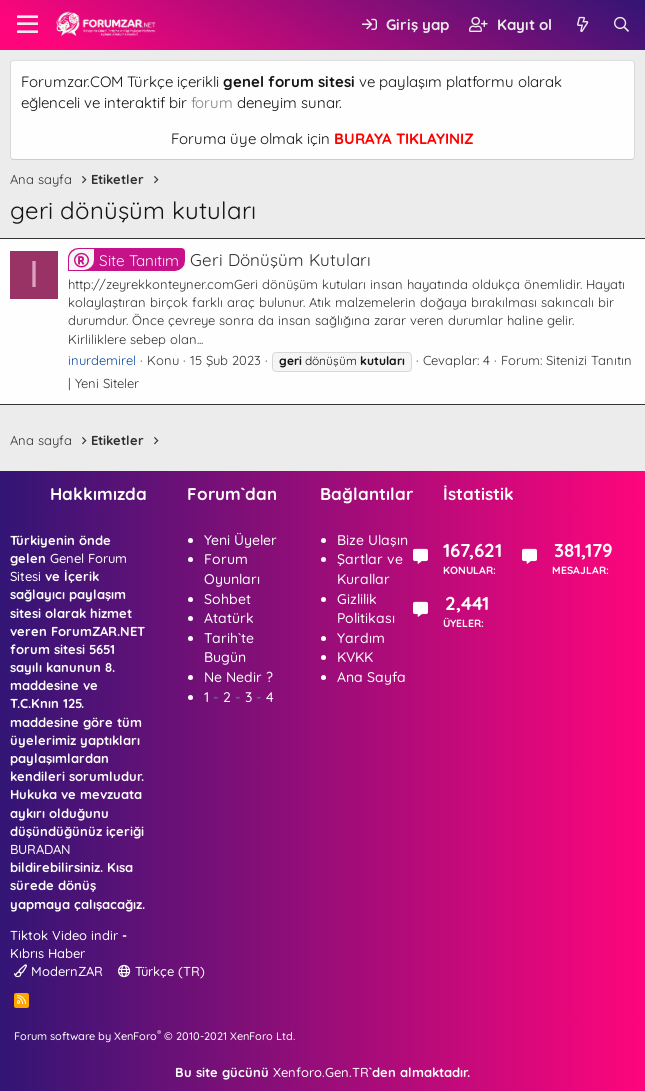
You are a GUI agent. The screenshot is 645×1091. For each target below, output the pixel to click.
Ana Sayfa (371, 677)
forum (212, 102)
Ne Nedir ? (238, 677)
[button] (27, 25)
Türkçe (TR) (161, 971)
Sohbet (227, 599)
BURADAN (40, 849)
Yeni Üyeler (240, 540)
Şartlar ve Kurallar (370, 569)
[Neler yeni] (581, 24)
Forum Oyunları (232, 569)
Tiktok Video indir (64, 935)
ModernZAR (58, 971)
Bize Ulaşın (372, 540)
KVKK (355, 657)
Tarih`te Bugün (229, 648)
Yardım (361, 638)
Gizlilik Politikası (366, 609)
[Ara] (621, 24)
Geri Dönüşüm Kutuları (219, 259)
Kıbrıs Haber (47, 953)
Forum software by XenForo (154, 1036)
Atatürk (229, 618)
